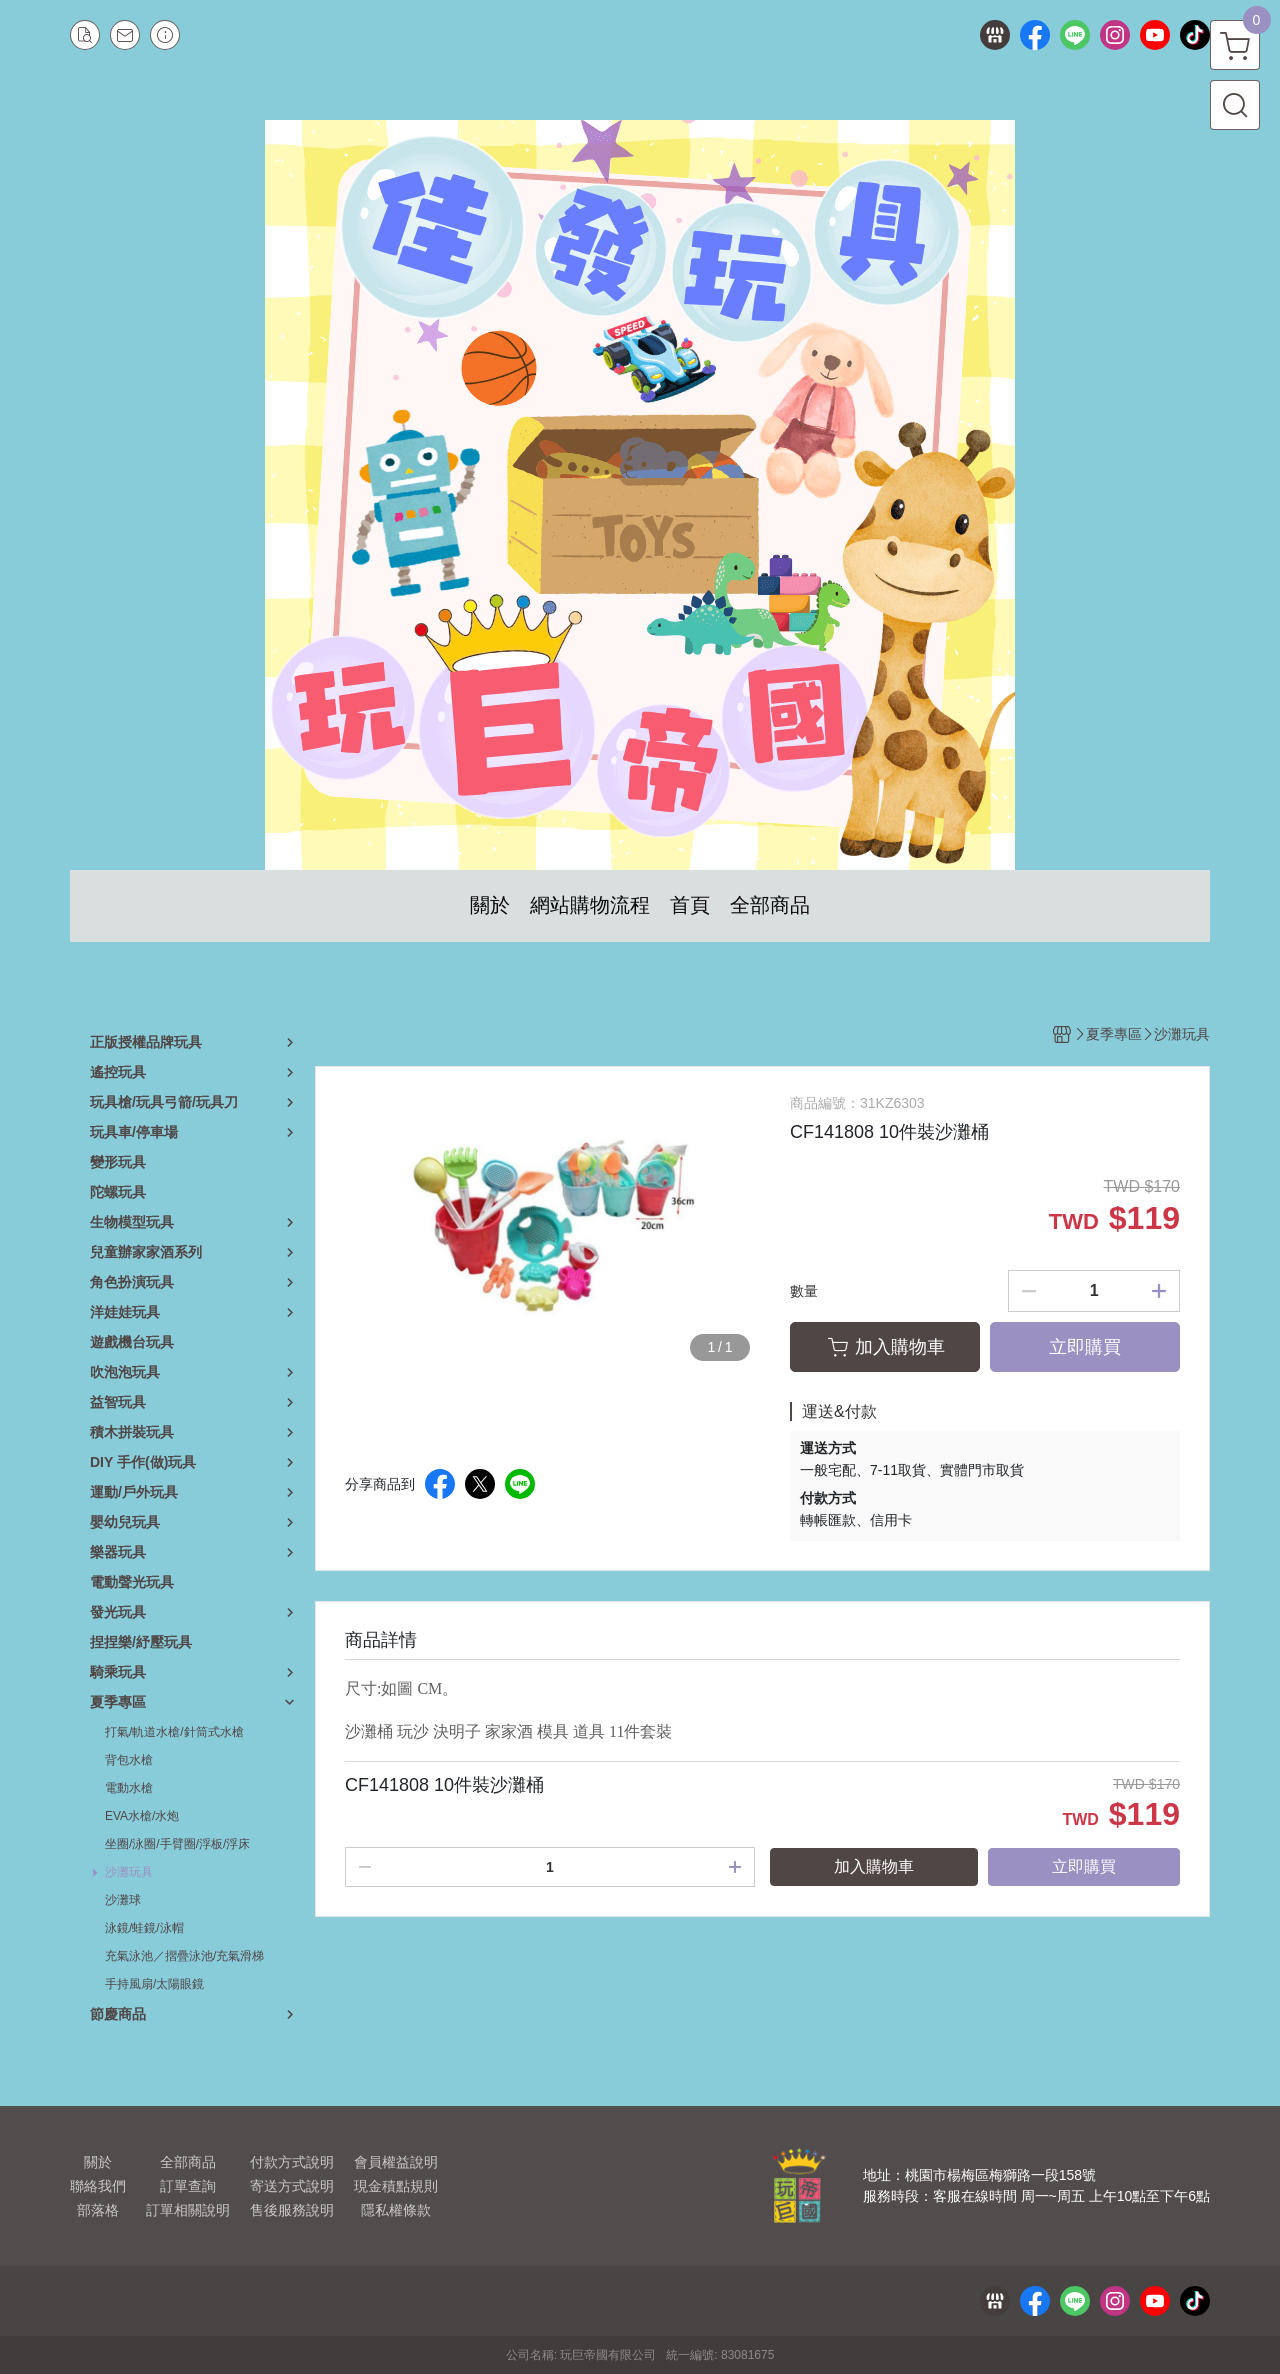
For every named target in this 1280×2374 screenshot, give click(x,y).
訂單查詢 (188, 2186)
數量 (804, 1291)
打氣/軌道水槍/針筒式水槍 (174, 1732)
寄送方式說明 (292, 2186)
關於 (98, 2162)
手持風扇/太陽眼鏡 (154, 1984)
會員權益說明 (396, 2162)
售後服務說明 (292, 2210)
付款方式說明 (292, 2162)
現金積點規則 (396, 2186)
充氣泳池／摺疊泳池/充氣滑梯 (184, 1956)
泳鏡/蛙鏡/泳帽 (144, 1928)
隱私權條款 (396, 2210)
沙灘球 (123, 1900)
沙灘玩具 (129, 1872)
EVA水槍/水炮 (142, 1816)
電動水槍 (129, 1788)
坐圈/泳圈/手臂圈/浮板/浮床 (177, 1844)
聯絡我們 (98, 2186)
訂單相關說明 (188, 2210)
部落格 (98, 2210)
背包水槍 (129, 1760)
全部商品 (188, 2162)
